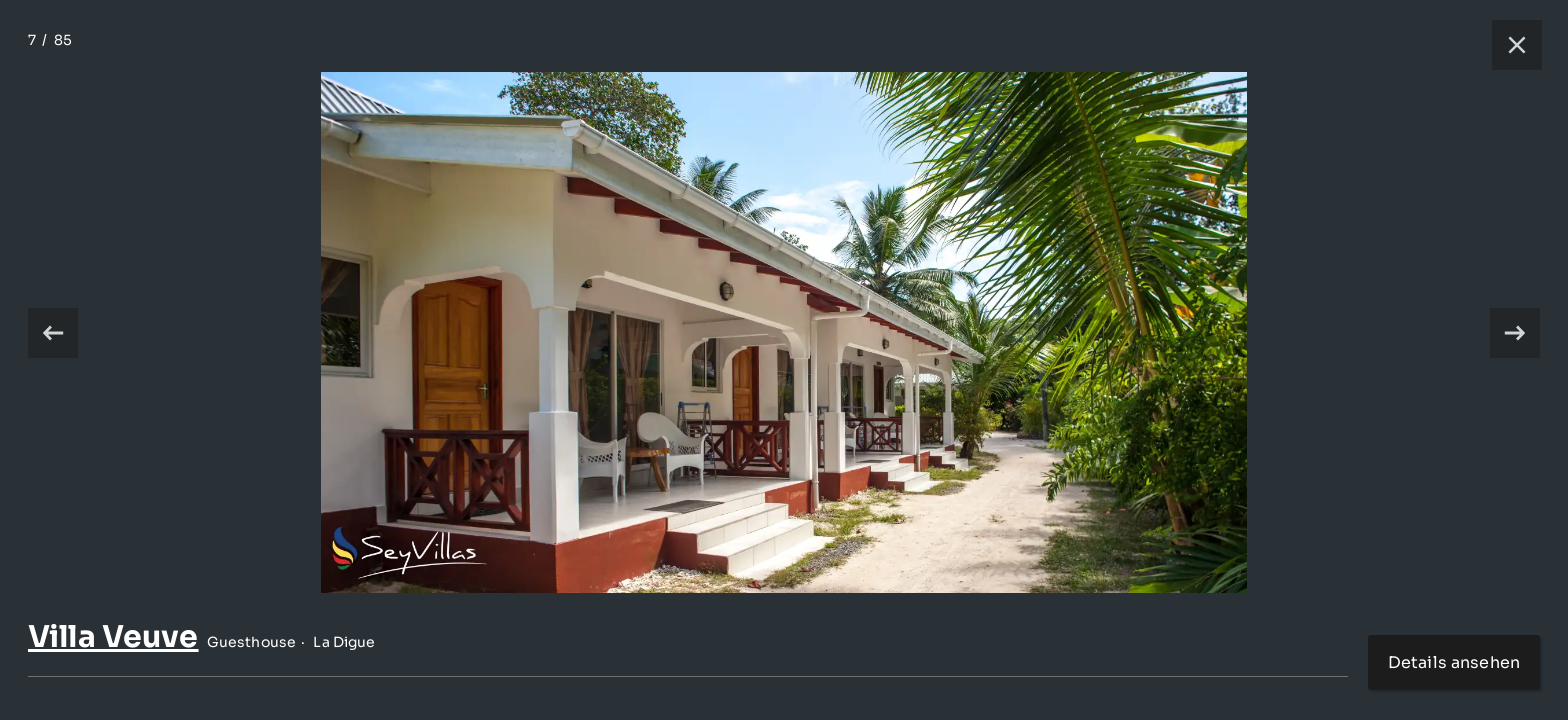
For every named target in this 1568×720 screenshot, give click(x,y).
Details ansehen (1454, 662)
